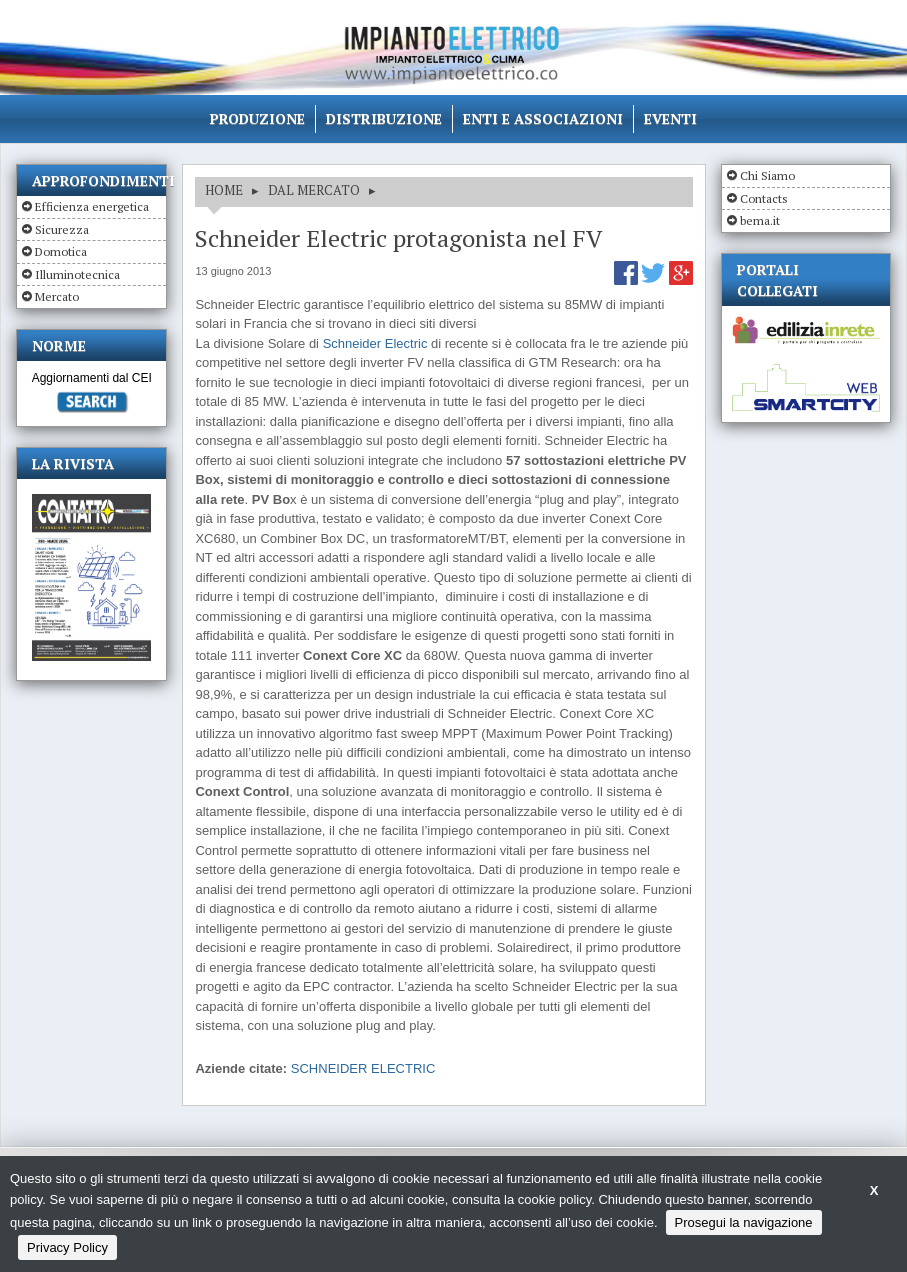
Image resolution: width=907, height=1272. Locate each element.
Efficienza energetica (92, 206)
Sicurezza (62, 229)
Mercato (57, 296)
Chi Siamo (767, 175)
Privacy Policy (67, 1247)
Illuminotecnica (77, 274)
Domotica (61, 251)
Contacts (764, 198)
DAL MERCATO (314, 190)
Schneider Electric (375, 343)
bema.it (760, 220)
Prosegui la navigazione (744, 1222)
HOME (224, 190)
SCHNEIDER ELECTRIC (363, 1068)
